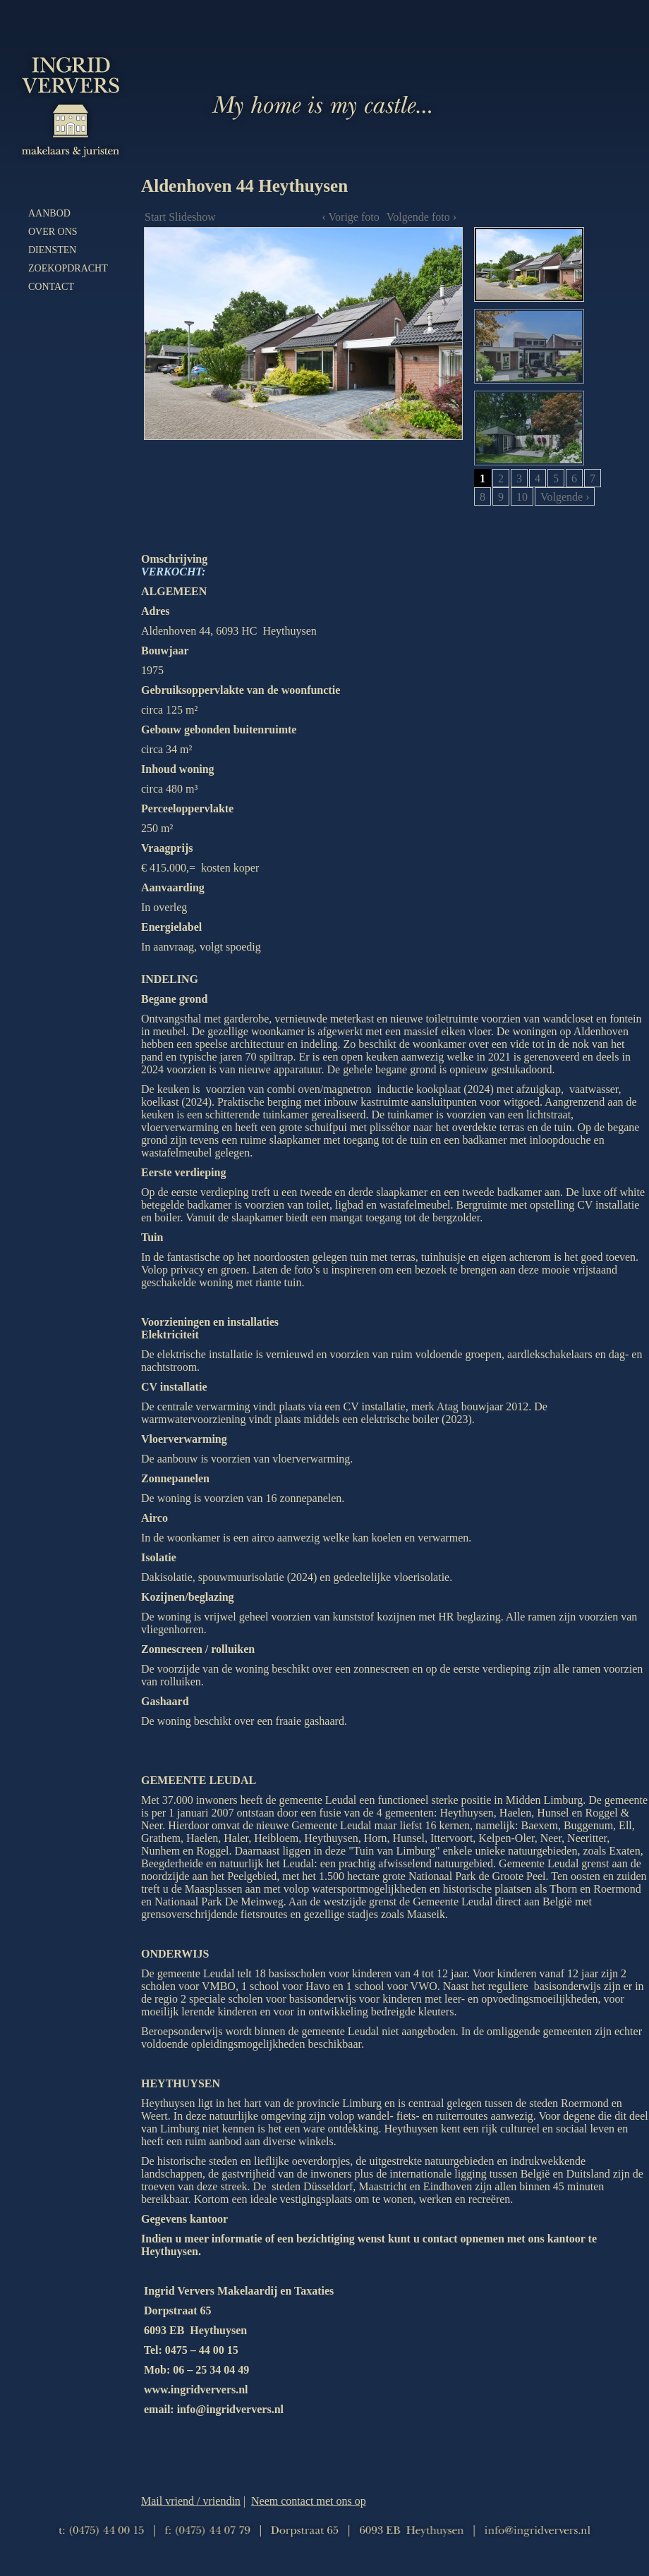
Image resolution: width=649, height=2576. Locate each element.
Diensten (52, 250)
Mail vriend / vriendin (191, 2501)
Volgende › (564, 497)
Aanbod (49, 213)
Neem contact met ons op (308, 2501)
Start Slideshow (180, 217)
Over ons (53, 231)
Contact (51, 286)
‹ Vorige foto (351, 217)
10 (522, 497)
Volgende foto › (421, 217)
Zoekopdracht (68, 268)
